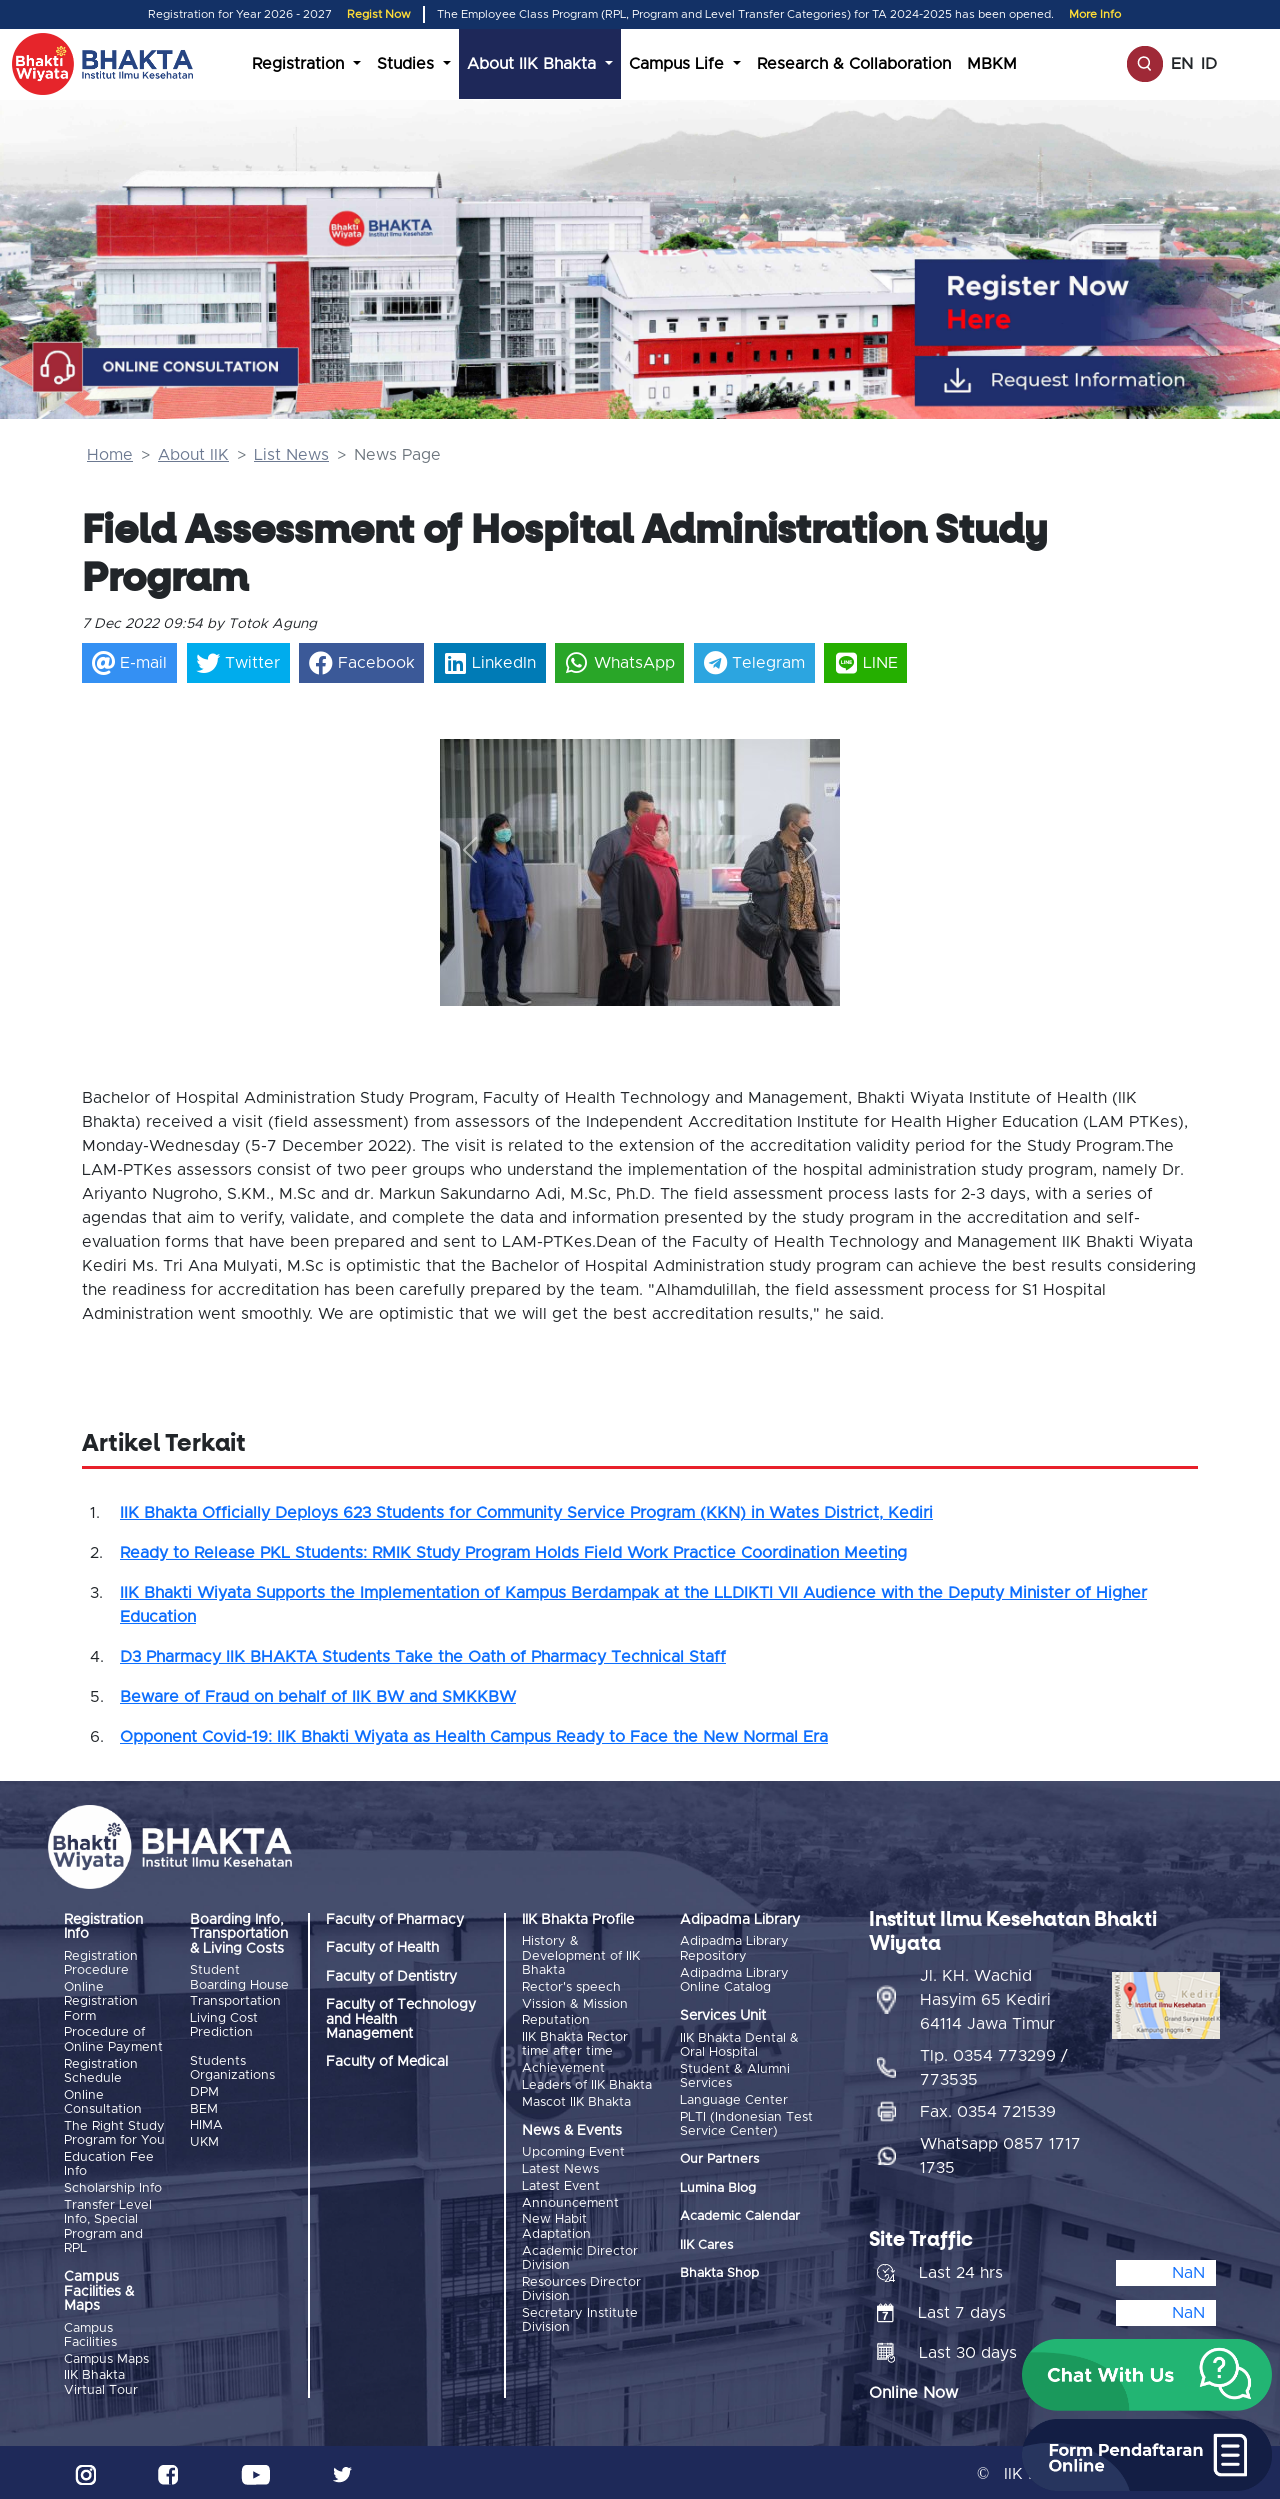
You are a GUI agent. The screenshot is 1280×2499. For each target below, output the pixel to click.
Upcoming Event (573, 2150)
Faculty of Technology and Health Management (401, 2019)
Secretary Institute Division (580, 2315)
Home (110, 455)
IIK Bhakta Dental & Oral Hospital (739, 2044)
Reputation (556, 2019)
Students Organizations (232, 2067)
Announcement (570, 2199)
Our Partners (719, 2158)
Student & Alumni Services (735, 2075)
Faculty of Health (382, 1948)
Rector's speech (571, 1987)
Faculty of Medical (387, 2062)
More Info (1095, 14)
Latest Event (561, 2183)
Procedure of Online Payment (113, 2039)
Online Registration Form (101, 2002)
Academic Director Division (580, 2253)
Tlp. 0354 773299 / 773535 (994, 2064)
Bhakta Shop (719, 2272)
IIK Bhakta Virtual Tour (101, 2379)
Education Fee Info (109, 2162)
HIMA (206, 2124)
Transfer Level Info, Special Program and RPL (108, 2224)
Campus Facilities (90, 2332)
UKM (204, 2140)
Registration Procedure (101, 1963)
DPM (204, 2091)
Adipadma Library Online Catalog (734, 1979)
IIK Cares (706, 2243)
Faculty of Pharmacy (395, 1920)
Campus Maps (106, 2356)
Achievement (563, 2067)
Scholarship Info (113, 2186)
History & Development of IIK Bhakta (581, 1956)
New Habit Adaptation (556, 2223)
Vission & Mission (575, 2003)
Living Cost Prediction (224, 2024)
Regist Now (379, 14)
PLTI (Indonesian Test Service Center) (746, 2122)
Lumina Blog (718, 2186)
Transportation (235, 2001)
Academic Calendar (740, 2215)
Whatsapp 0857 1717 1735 (1000, 2152)
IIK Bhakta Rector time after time (575, 2043)
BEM (204, 2107)
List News (291, 455)
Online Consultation (103, 2100)
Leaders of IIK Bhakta (587, 2083)
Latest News (560, 2166)
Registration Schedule (101, 2070)
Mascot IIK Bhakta (576, 2099)
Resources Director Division (581, 2284)
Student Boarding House (239, 1977)
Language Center (734, 2099)
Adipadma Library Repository (734, 1948)
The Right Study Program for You (114, 2131)
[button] (470, 850)
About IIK (193, 455)
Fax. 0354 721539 (988, 2108)
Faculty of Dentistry (391, 1977)
